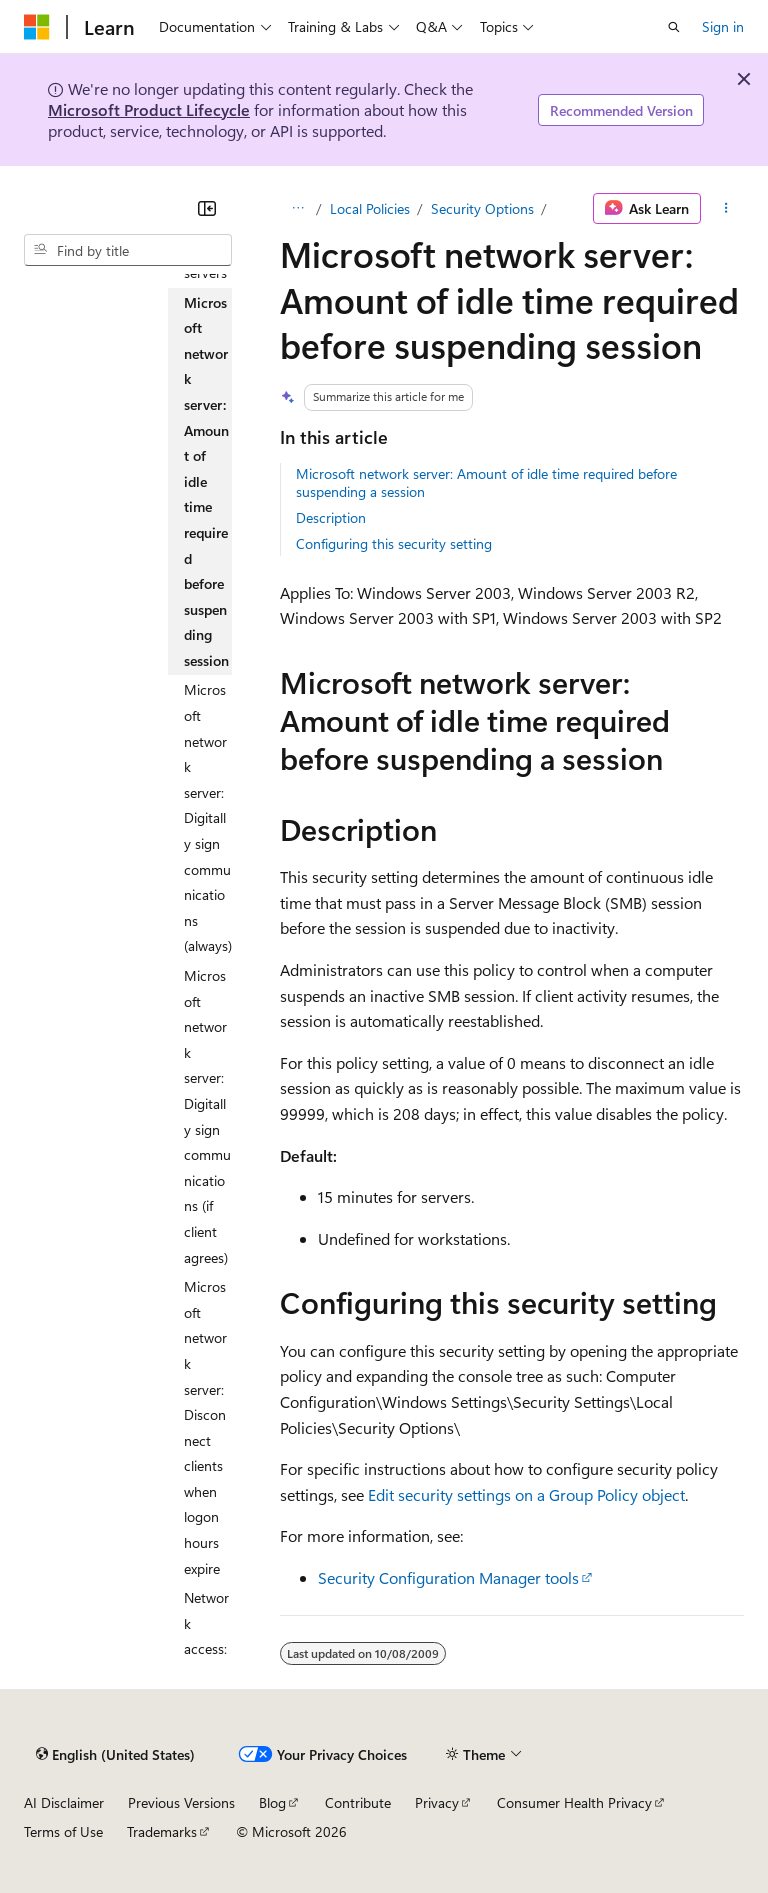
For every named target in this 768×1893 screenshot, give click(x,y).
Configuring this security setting (394, 543)
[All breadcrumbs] (297, 209)
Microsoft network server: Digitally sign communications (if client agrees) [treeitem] (207, 1116)
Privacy (437, 1802)
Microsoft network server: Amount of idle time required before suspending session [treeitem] (206, 481)
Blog (272, 1802)
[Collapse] (207, 208)
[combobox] (128, 250)
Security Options (482, 208)
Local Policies (370, 208)
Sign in (723, 26)
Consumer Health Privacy (574, 1802)
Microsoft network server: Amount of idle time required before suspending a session (486, 482)
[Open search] (674, 27)
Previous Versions (181, 1802)
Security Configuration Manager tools (448, 1577)
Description (331, 517)
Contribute (358, 1802)
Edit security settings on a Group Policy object (526, 1494)
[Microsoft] (37, 27)
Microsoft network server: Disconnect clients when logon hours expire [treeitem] (205, 1427)
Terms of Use (63, 1831)
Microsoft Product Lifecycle (149, 109)
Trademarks (162, 1831)
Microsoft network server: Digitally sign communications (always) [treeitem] (208, 817)
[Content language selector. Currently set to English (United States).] (115, 1754)
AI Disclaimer (64, 1802)
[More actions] (726, 209)
